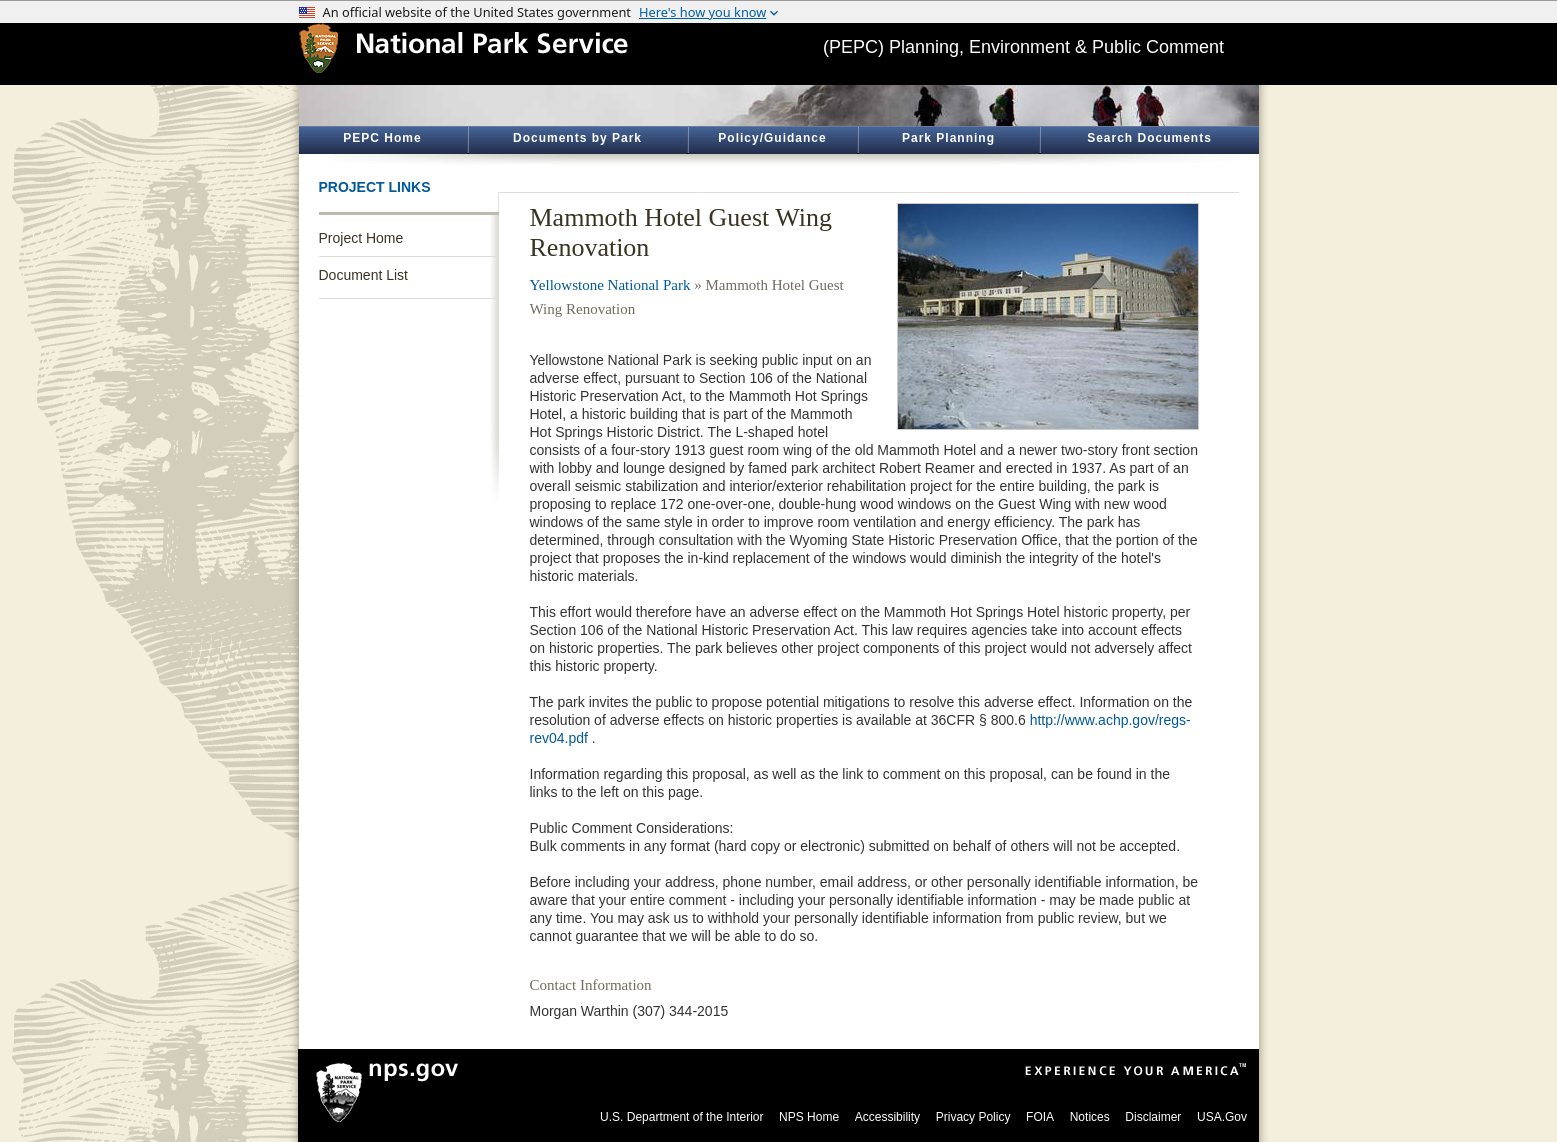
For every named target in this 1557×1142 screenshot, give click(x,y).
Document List (363, 275)
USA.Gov (1222, 1117)
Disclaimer (1153, 1117)
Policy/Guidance (772, 138)
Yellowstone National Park (610, 285)
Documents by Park (577, 138)
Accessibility (887, 1117)
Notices (1090, 1117)
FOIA (1040, 1117)
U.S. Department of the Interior (681, 1117)
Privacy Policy (973, 1117)
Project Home (361, 238)
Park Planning (948, 138)
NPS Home (809, 1117)
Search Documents (1149, 138)
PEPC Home (382, 138)
